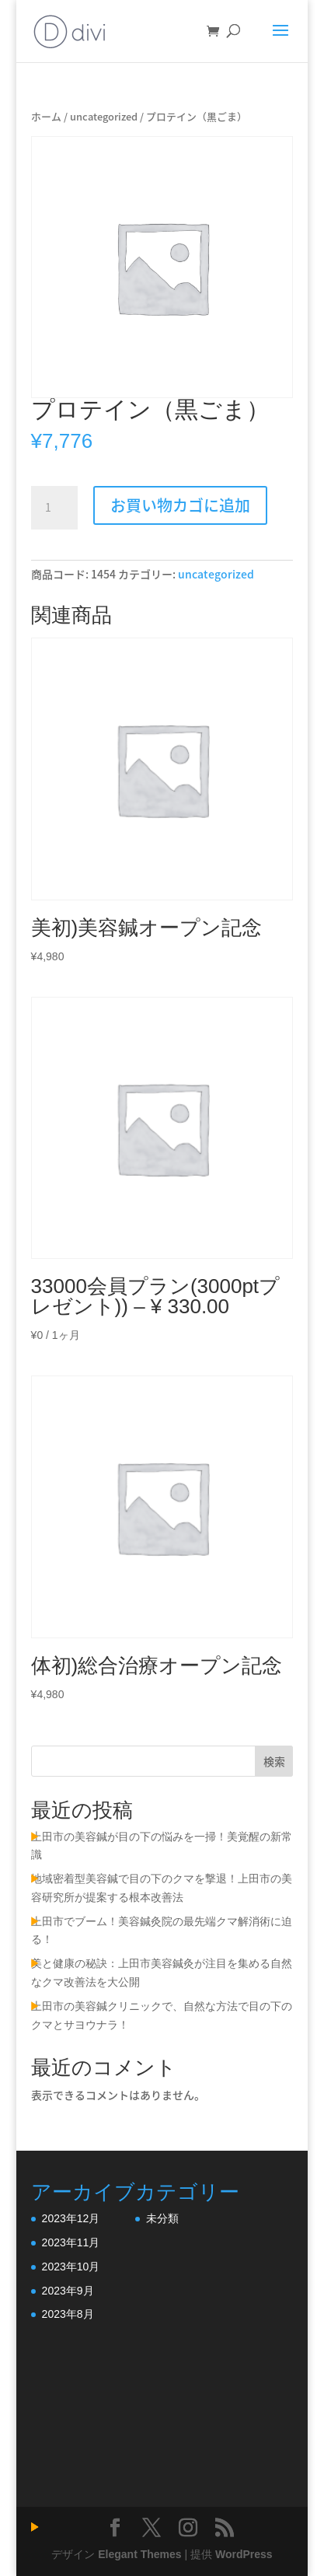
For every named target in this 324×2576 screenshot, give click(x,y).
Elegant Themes (139, 2554)
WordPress (244, 2554)
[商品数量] (54, 508)
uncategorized (104, 116)
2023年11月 (71, 2242)
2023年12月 (71, 2218)
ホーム (46, 116)
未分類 (162, 2218)
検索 (274, 1761)
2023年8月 (68, 2314)
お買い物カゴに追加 (180, 505)
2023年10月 (71, 2266)
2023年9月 (68, 2290)
